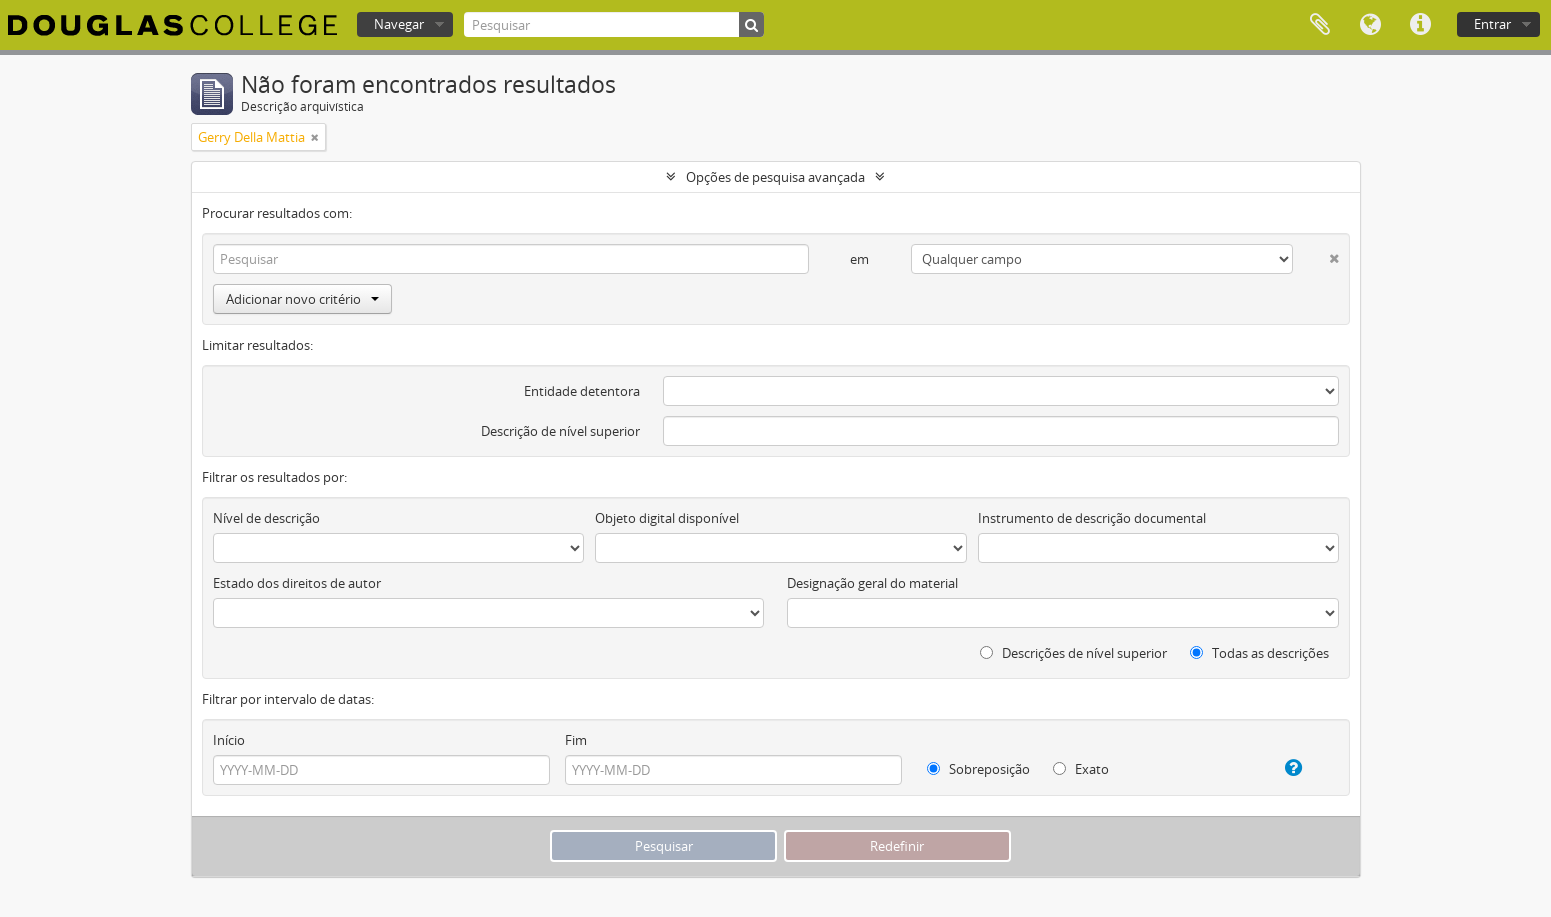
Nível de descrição (266, 518)
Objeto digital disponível (667, 518)
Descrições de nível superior (1073, 653)
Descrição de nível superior (560, 431)
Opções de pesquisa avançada (775, 177)
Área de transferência (1320, 25)
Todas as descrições (1259, 653)
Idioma (1370, 25)
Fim (576, 740)
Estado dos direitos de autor (297, 583)
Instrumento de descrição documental (1092, 518)
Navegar (399, 24)
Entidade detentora (582, 391)
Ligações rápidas (1420, 25)
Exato (1081, 769)
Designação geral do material (872, 583)
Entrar (1492, 24)
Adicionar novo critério (302, 299)
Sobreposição (978, 769)
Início (229, 740)
